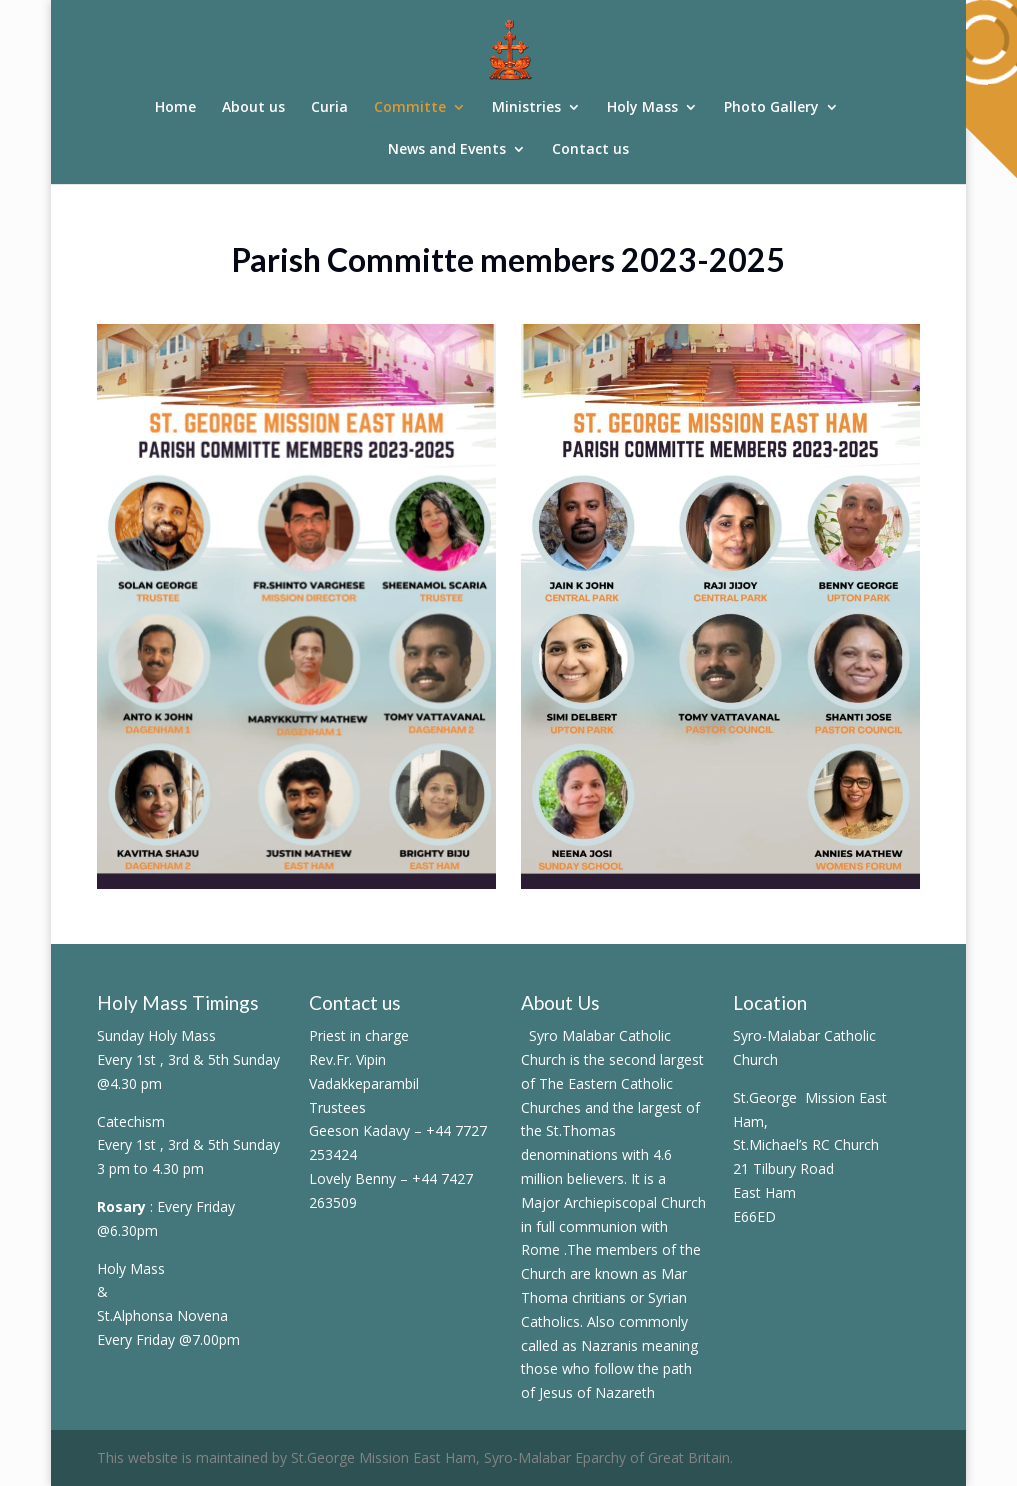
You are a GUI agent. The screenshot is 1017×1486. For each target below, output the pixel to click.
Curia (329, 108)
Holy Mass (642, 108)
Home (175, 108)
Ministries (526, 108)
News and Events (447, 150)
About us (253, 108)
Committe (410, 108)
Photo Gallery (771, 108)
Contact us (590, 150)
